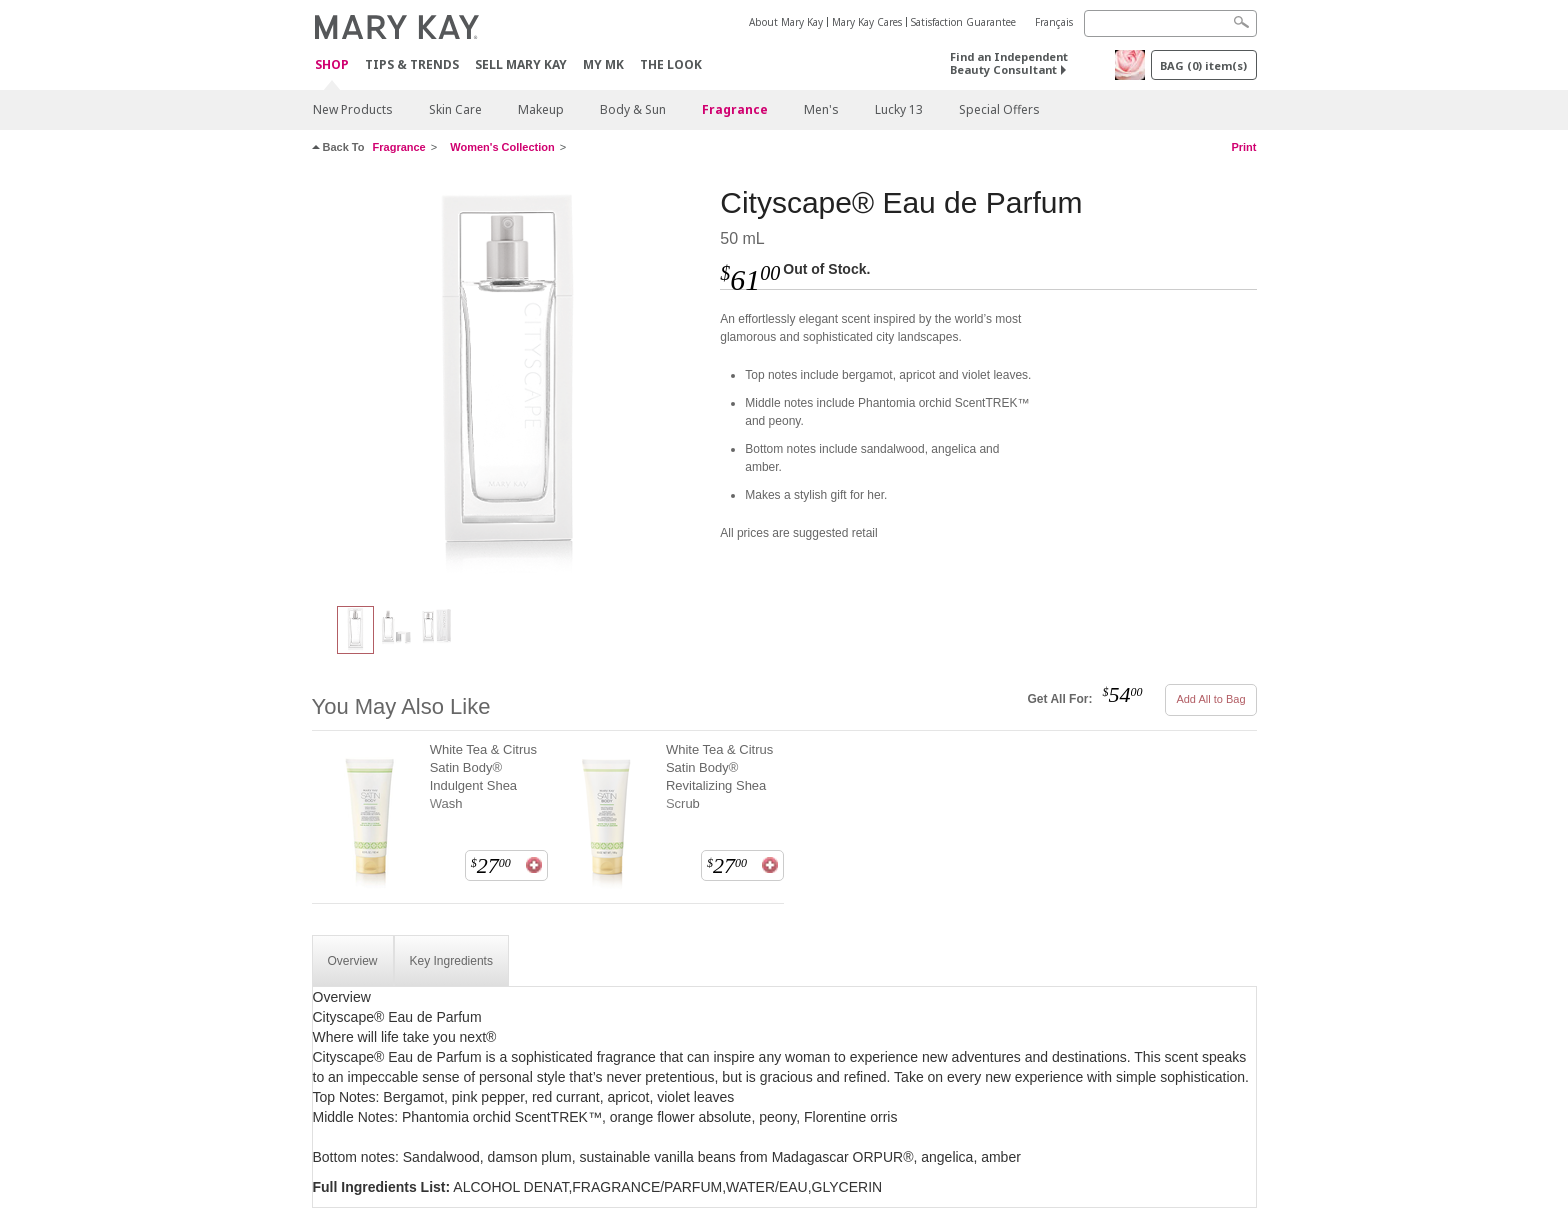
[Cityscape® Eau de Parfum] (509, 386)
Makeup (541, 109)
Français (1054, 22)
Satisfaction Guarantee (963, 22)
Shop (332, 65)
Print (1243, 147)
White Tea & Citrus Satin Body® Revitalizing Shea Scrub (719, 776)
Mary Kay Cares (867, 22)
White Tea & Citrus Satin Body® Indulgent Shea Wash (483, 776)
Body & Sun (633, 109)
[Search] (1170, 23)
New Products (353, 109)
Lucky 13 (899, 109)
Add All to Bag (1210, 699)
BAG (1203, 65)
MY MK (603, 64)
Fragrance (735, 109)
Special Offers (999, 109)
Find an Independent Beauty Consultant (1009, 63)
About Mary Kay (786, 22)
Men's (821, 109)
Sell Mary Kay (521, 64)
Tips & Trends (412, 64)
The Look (671, 64)
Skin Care (455, 109)
